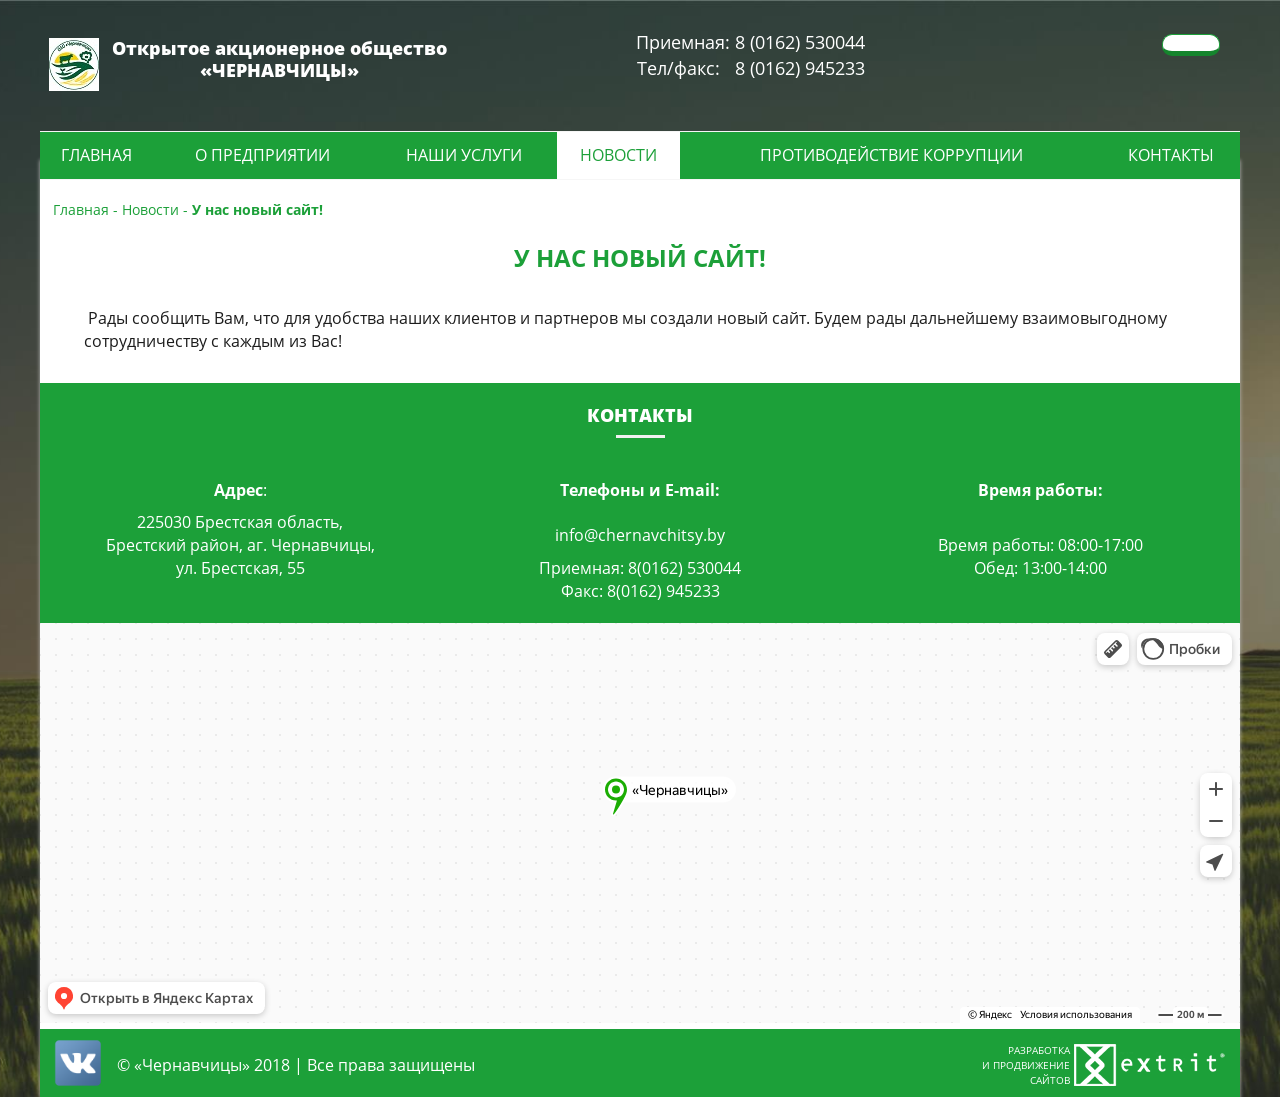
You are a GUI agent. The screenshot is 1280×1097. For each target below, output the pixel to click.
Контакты (1171, 155)
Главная (96, 155)
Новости (618, 155)
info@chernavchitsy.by (640, 535)
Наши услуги (464, 155)
